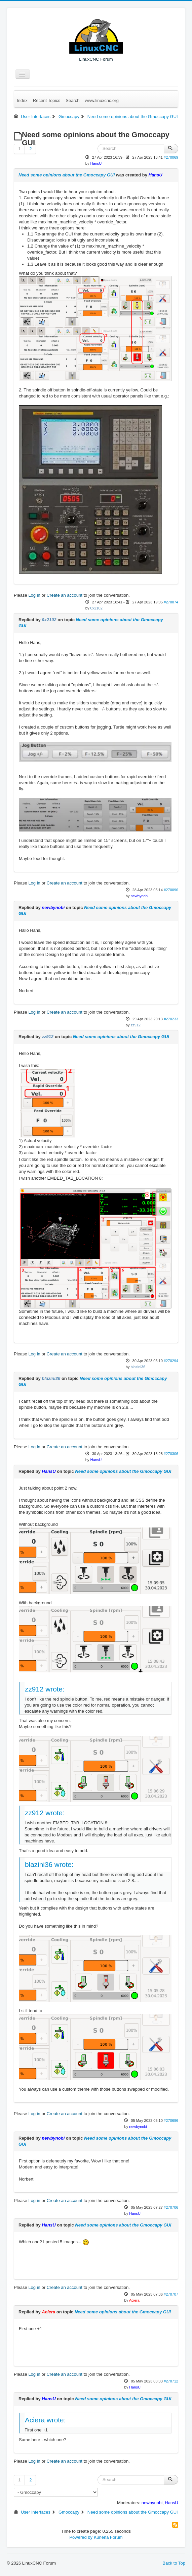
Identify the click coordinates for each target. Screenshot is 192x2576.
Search (72, 100)
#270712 (171, 2381)
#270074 (171, 602)
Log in (34, 595)
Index (22, 100)
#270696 (171, 2120)
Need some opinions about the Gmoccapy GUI (66, 174)
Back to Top (173, 2563)
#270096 (171, 890)
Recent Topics (46, 100)
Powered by (80, 2537)
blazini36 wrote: (49, 1864)
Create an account (64, 595)
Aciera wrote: (45, 2420)
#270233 (171, 1019)
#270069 (171, 157)
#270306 (171, 1454)
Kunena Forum (108, 2537)
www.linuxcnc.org (101, 100)
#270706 (171, 2207)
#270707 (171, 2294)
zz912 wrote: (45, 1689)
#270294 (171, 1361)
